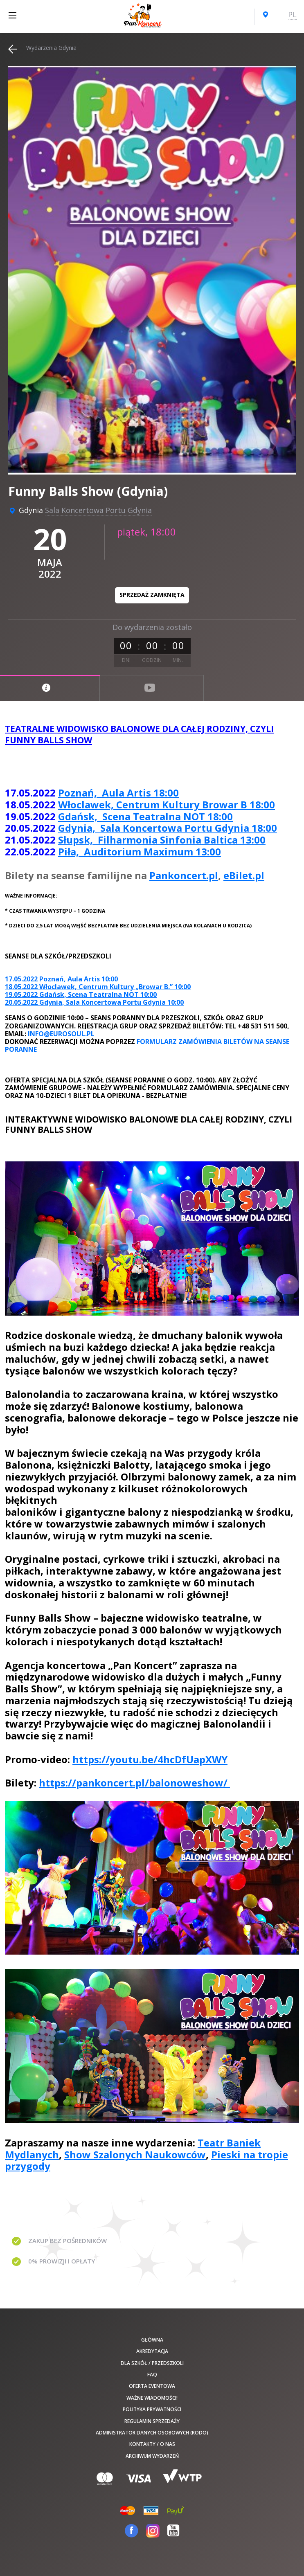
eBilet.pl (243, 875)
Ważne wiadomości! (152, 2397)
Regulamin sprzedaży (152, 2421)
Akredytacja (152, 2351)
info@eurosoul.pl (61, 1033)
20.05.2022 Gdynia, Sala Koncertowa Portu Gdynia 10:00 (94, 1002)
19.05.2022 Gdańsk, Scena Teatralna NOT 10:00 (81, 994)
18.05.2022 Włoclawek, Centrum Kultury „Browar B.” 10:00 (98, 986)
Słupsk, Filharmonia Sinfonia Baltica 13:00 (162, 839)
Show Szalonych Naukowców (135, 2154)
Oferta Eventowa (152, 2386)
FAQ (152, 2374)
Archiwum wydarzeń (152, 2455)
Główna (152, 2339)
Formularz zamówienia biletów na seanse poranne (147, 1045)
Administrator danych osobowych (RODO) (152, 2432)
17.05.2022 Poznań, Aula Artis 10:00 (61, 978)
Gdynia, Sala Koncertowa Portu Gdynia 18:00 (167, 828)
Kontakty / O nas (152, 2444)
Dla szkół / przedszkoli (152, 2363)
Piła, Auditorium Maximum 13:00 (139, 851)
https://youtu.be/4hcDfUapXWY (149, 1759)
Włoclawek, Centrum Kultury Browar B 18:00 (166, 804)
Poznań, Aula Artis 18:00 (118, 792)
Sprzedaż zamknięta (152, 594)
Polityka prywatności (152, 2409)
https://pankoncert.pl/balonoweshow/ (134, 1782)
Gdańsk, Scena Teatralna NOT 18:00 (145, 816)
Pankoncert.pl (183, 875)
